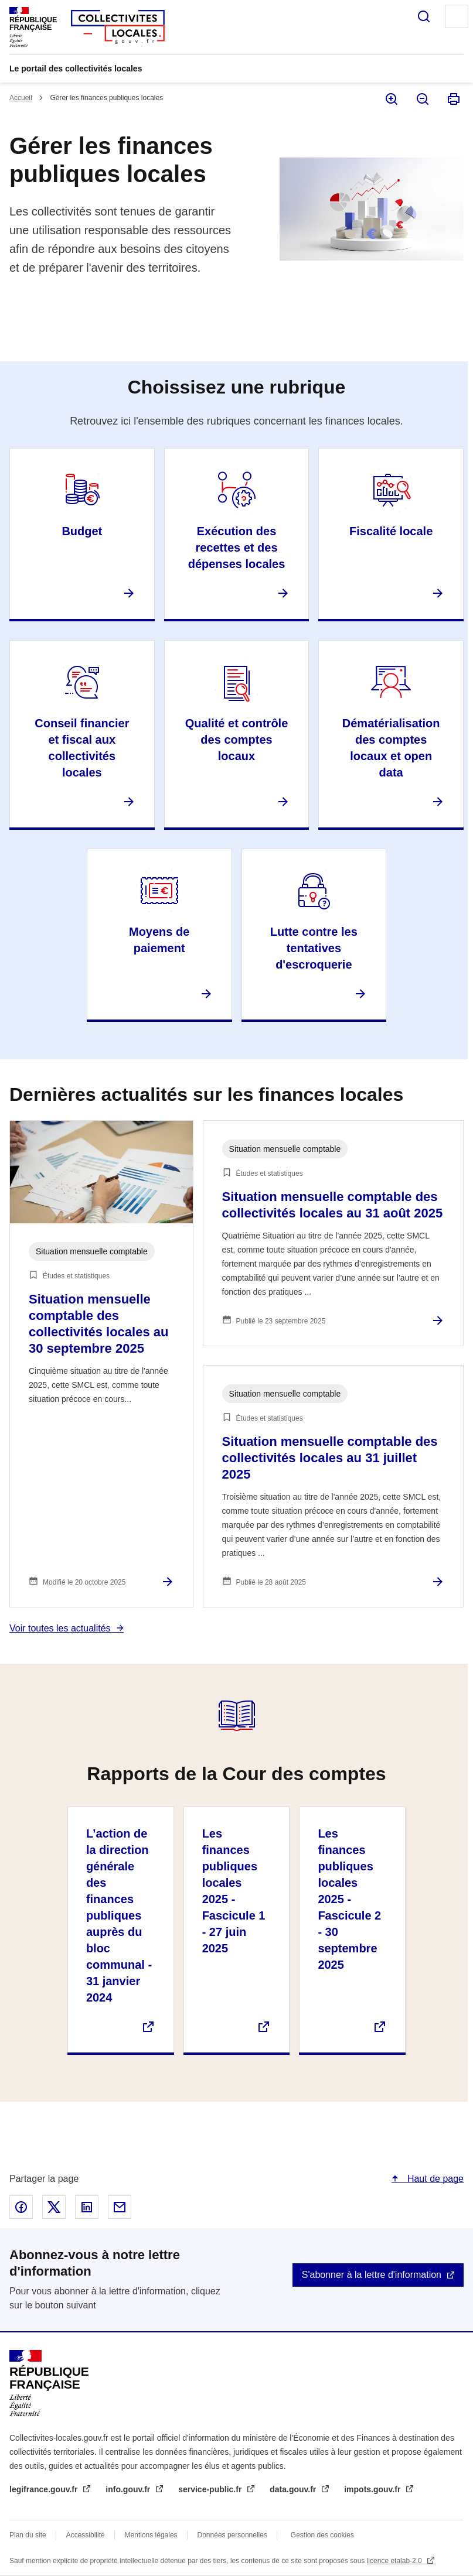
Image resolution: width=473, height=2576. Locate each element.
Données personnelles (232, 2535)
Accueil (20, 98)
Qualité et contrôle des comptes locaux (236, 739)
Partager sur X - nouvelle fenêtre (54, 2207)
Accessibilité (85, 2535)
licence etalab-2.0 (395, 2561)
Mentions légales (151, 2535)
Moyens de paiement (159, 940)
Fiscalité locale (391, 531)
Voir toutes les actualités (60, 1628)
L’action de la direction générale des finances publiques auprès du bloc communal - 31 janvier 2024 (119, 1915)
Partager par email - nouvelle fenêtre (119, 2207)
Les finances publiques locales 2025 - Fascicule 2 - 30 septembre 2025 (349, 1899)
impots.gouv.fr (373, 2489)
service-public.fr (211, 2489)
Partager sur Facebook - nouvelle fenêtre (21, 2207)
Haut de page (434, 2179)
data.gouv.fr (294, 2489)
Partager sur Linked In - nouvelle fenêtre (86, 2207)
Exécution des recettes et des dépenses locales (236, 547)
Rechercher (423, 16)
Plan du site (27, 2535)
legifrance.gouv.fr (44, 2489)
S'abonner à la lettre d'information (371, 2275)
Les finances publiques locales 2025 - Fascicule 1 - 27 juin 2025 (234, 1891)
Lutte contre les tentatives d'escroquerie (314, 948)
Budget (82, 531)
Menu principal (456, 16)
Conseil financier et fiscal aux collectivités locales (82, 748)
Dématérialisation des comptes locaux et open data (391, 748)
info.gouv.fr (129, 2489)
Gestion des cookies (322, 2535)
